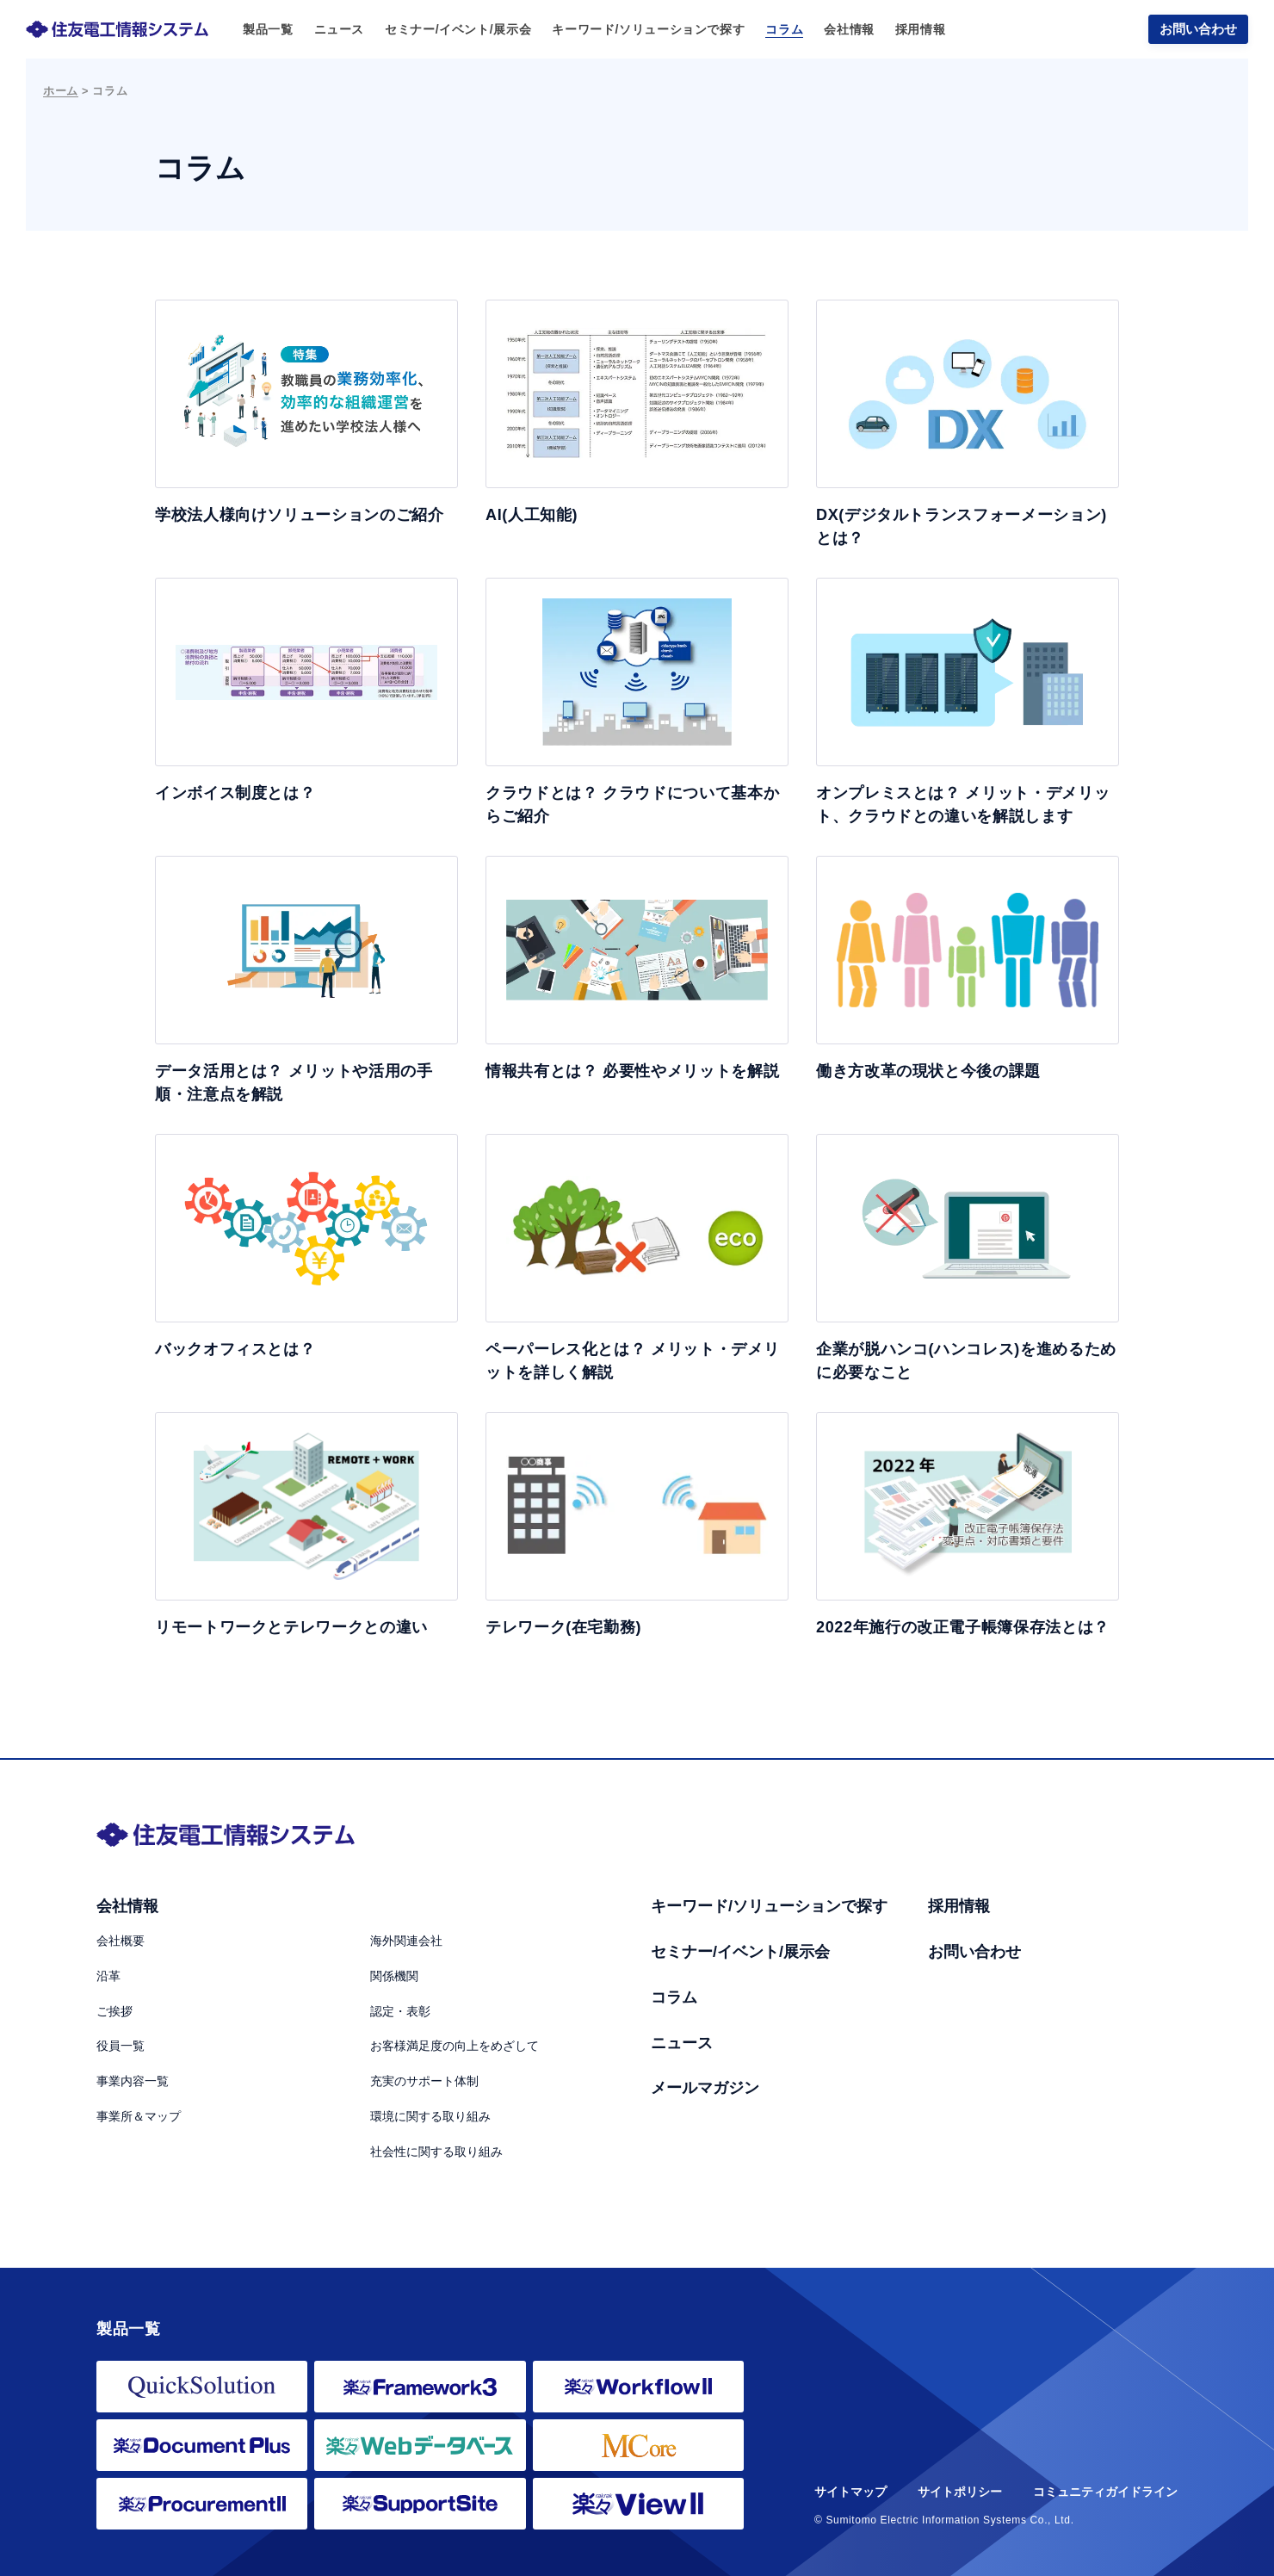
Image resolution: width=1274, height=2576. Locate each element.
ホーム (60, 90)
